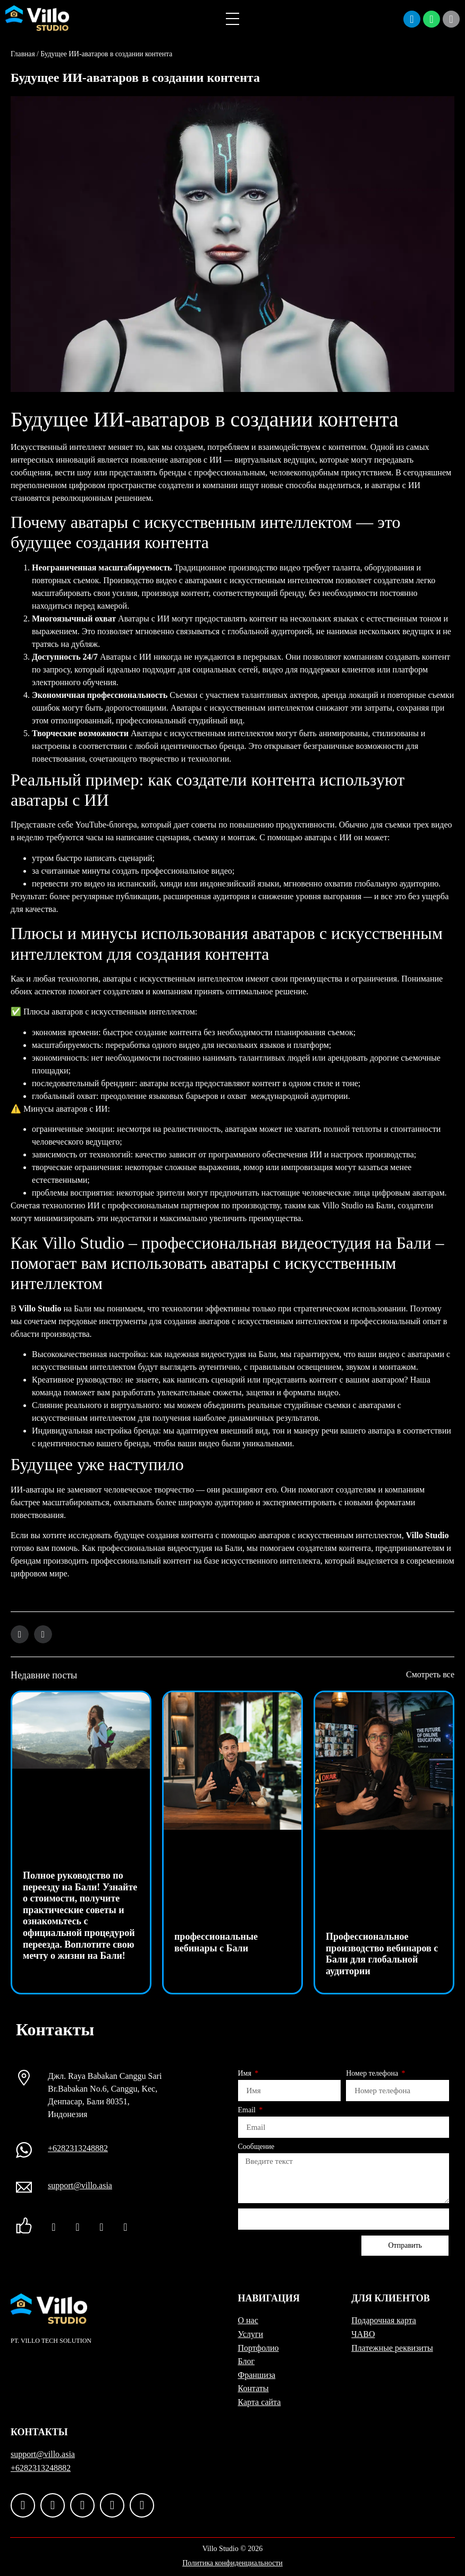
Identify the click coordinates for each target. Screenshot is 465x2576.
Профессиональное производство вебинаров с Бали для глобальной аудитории (382, 1953)
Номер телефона (373, 2073)
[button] (20, 1634)
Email (248, 2110)
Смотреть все (430, 1674)
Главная (23, 54)
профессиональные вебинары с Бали (216, 1942)
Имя (245, 2073)
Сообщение (256, 2147)
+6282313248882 (78, 2148)
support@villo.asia (80, 2185)
